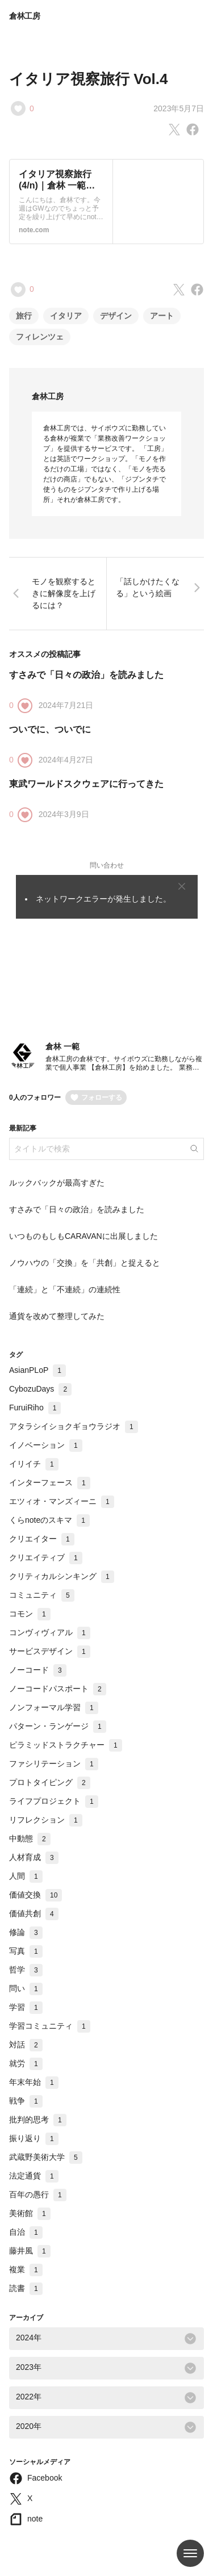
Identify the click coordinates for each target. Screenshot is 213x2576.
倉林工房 (24, 15)
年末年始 (34, 2082)
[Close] (182, 886)
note (35, 2518)
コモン (30, 1613)
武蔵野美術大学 (45, 2157)
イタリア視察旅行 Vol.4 (88, 78)
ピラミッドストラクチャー (65, 1744)
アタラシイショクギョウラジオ (73, 1426)
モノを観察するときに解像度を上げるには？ (63, 593)
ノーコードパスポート (57, 1688)
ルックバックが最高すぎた (57, 1182)
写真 (26, 1950)
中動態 (30, 1838)
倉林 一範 (62, 1046)
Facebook (44, 2477)
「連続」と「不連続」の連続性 (64, 1289)
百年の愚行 (37, 2194)
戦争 (26, 2100)
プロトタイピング (49, 1782)
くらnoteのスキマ (49, 1519)
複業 (26, 2269)
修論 (26, 1932)
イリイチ (34, 1463)
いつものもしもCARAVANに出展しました (83, 1236)
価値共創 (34, 1913)
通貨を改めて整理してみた (57, 1316)
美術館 (30, 2213)
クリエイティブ (45, 1557)
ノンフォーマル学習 (53, 1707)
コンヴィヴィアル (49, 1632)
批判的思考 (37, 2119)
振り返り (34, 2138)
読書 (26, 2288)
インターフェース (49, 1482)
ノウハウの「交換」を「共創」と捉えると (84, 1262)
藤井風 (30, 2250)
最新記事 (22, 1128)
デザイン (116, 315)
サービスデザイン (49, 1651)
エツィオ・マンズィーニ (61, 1501)
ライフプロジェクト (53, 1801)
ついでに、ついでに (50, 729)
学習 (26, 2007)
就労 (26, 2063)
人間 (26, 1875)
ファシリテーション (53, 1763)
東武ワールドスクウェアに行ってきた (86, 784)
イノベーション (45, 1445)
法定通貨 (34, 2175)
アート (162, 315)
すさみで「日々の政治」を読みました (86, 675)
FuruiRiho (35, 1407)
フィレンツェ (40, 336)
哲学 (26, 1969)
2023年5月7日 (178, 108)
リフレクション (45, 1819)
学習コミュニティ (49, 2025)
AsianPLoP (37, 1370)
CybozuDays (40, 1388)
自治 (26, 2231)
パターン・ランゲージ (57, 1726)
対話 (26, 2044)
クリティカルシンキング (61, 1576)
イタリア (66, 315)
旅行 (24, 315)
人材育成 (34, 1857)
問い (26, 1988)
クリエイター (41, 1538)
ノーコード (37, 1669)
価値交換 (35, 1894)
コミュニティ (41, 1594)
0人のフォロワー (35, 1097)
